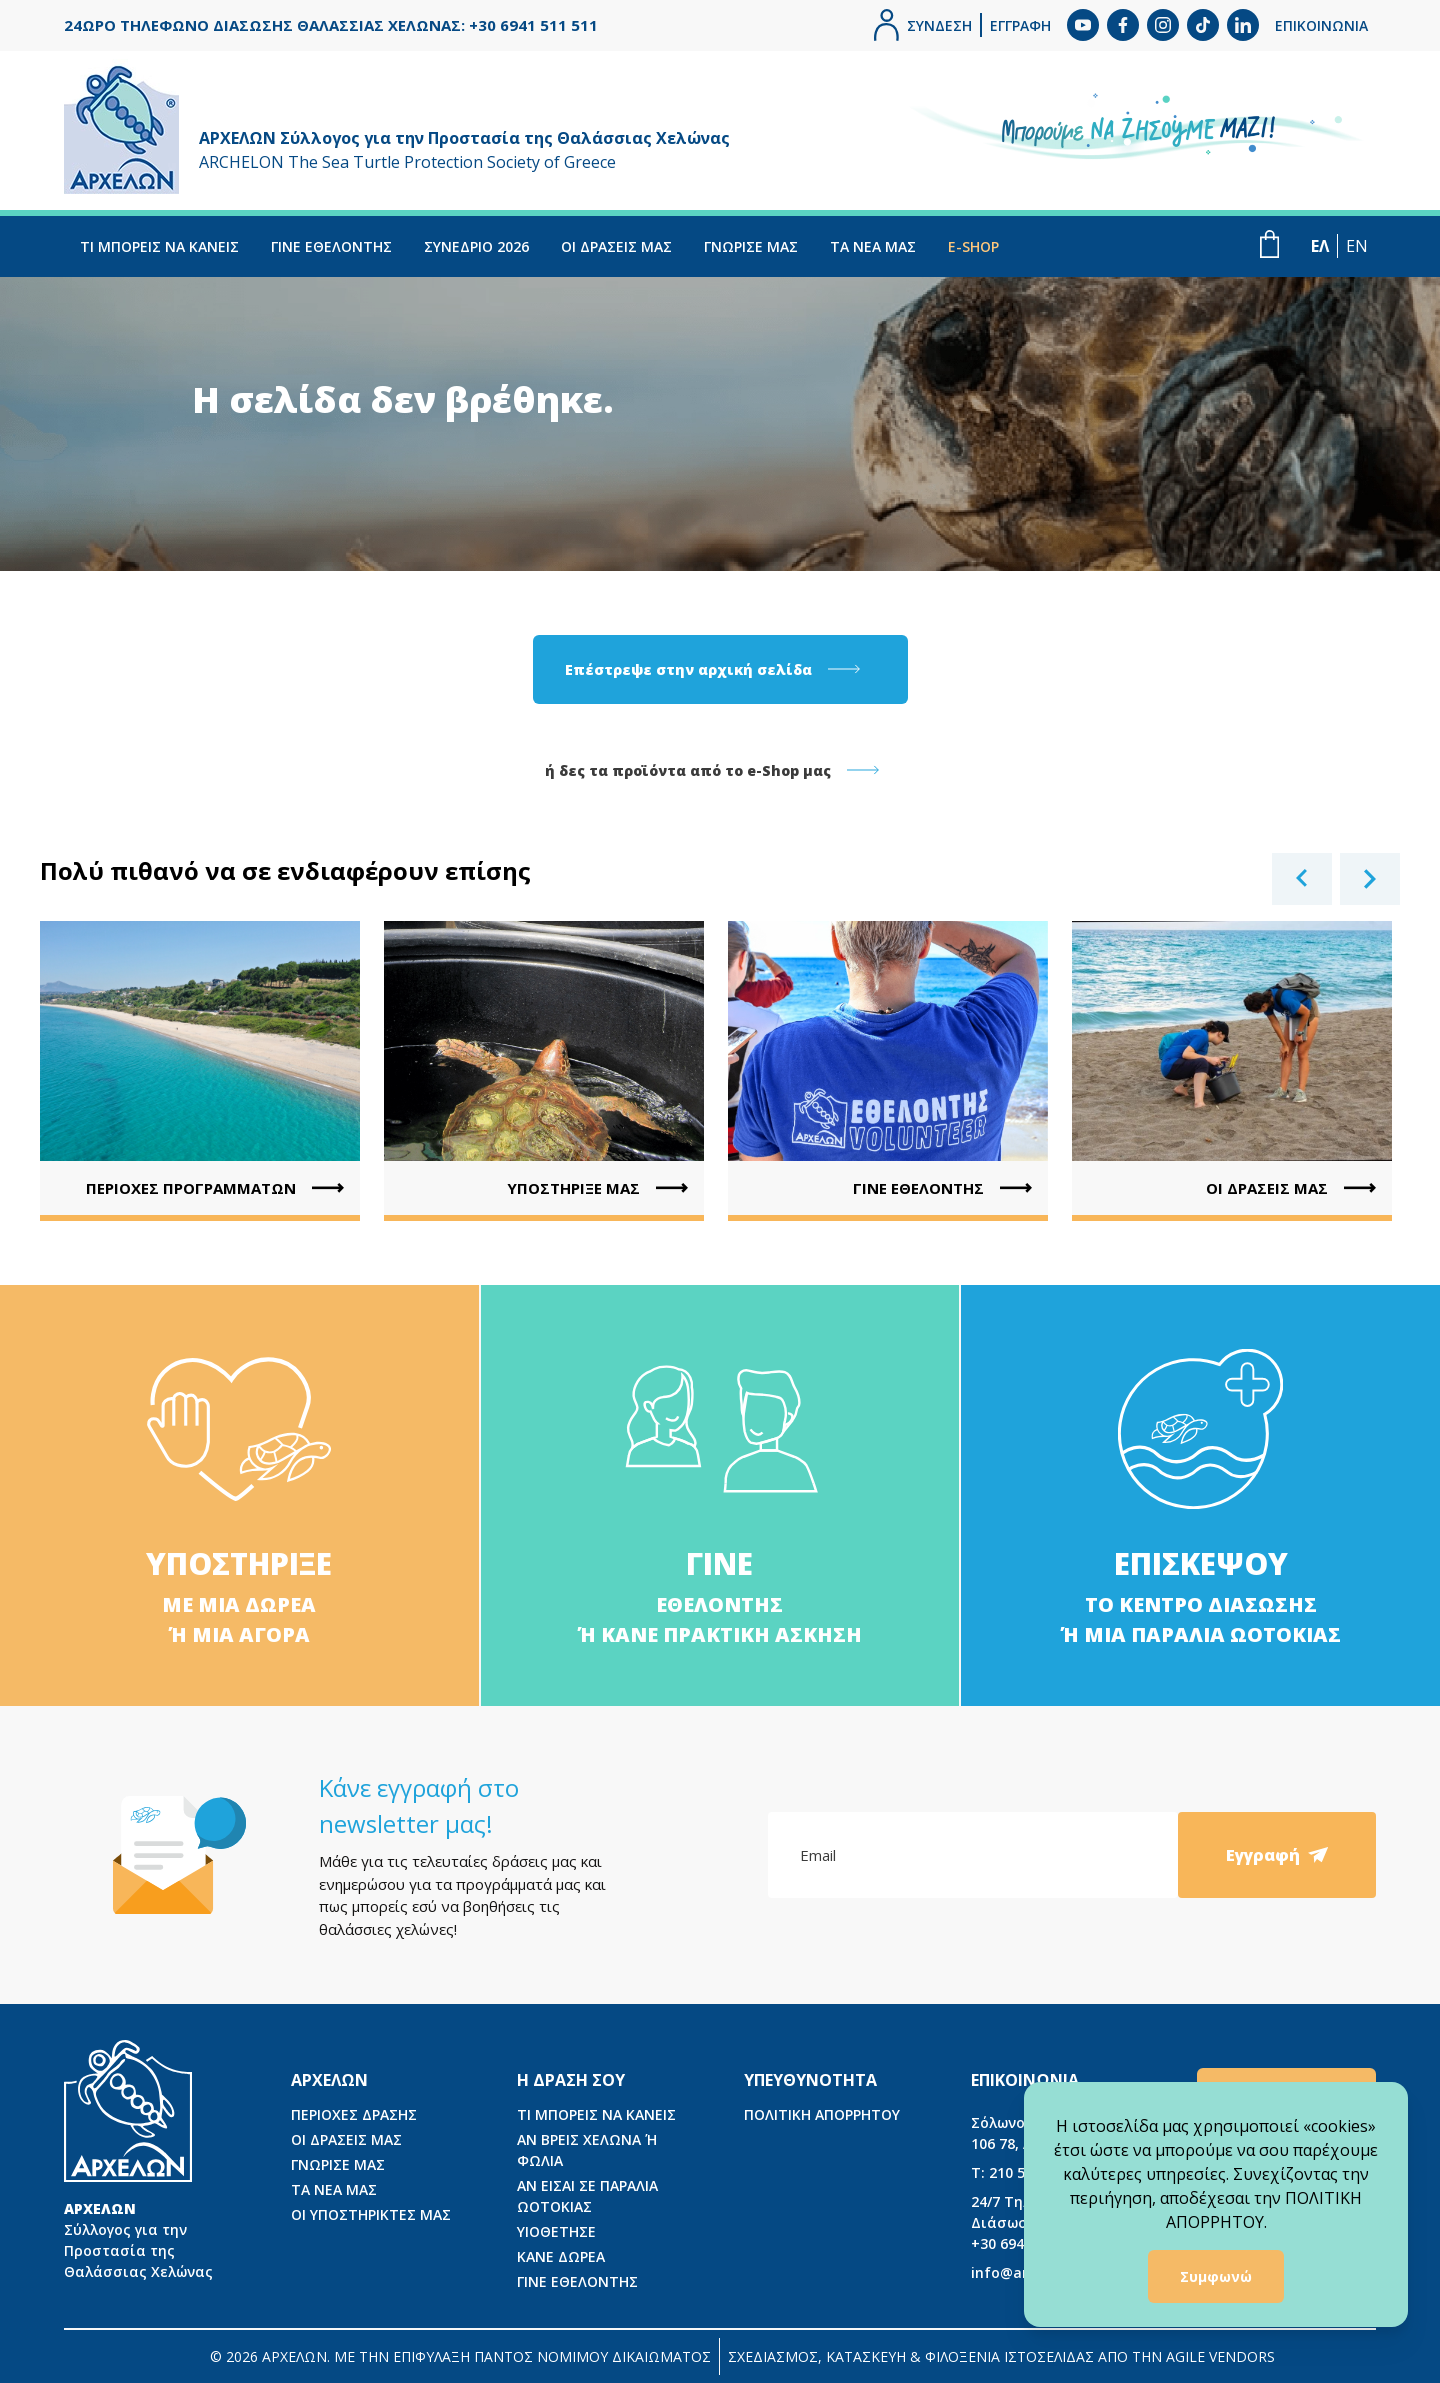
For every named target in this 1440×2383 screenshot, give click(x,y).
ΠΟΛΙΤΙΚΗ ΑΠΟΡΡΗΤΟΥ (822, 2114)
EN (1357, 246)
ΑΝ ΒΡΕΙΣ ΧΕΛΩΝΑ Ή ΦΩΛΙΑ (587, 2150)
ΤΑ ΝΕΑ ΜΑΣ (873, 246)
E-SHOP (973, 246)
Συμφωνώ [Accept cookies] (1216, 2276)
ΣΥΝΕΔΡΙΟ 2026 (476, 246)
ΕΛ (1320, 246)
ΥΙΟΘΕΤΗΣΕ (556, 2231)
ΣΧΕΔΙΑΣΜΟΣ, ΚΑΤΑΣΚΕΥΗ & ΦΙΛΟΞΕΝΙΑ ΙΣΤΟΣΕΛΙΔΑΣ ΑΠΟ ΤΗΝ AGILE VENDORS (1001, 2356)
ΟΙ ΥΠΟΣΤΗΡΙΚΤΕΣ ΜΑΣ (371, 2214)
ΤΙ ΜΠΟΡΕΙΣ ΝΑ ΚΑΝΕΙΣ (159, 246)
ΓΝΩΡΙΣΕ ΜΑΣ (751, 246)
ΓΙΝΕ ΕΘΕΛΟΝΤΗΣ (331, 246)
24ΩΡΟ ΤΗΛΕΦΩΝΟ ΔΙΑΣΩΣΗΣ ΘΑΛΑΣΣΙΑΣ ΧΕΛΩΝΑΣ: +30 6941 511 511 (331, 25)
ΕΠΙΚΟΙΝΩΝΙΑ (1321, 25)
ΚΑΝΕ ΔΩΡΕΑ (561, 2256)
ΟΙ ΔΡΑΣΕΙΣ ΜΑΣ (616, 246)
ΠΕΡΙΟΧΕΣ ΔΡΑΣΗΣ (354, 2114)
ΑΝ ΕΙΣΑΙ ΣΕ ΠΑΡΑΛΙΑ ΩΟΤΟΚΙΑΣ (587, 2196)
